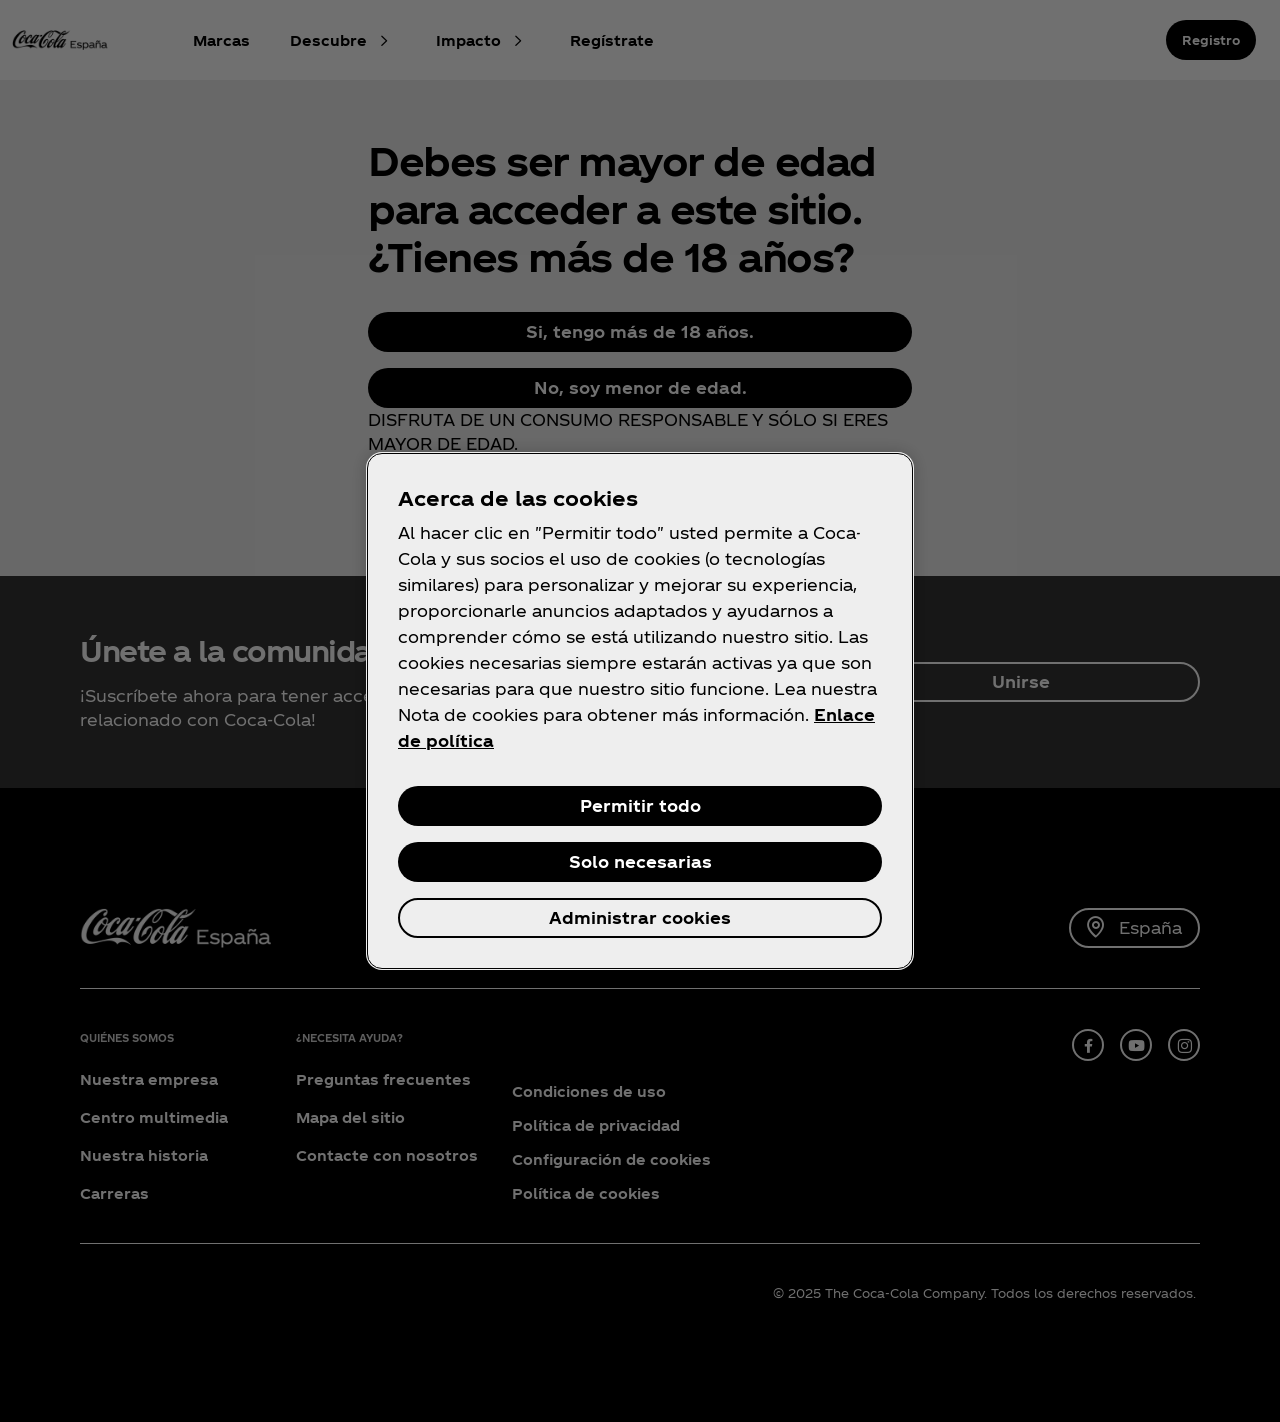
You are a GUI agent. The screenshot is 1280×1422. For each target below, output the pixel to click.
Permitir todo (640, 805)
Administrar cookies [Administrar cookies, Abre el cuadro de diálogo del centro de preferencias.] (640, 917)
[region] (640, 711)
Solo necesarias (640, 861)
